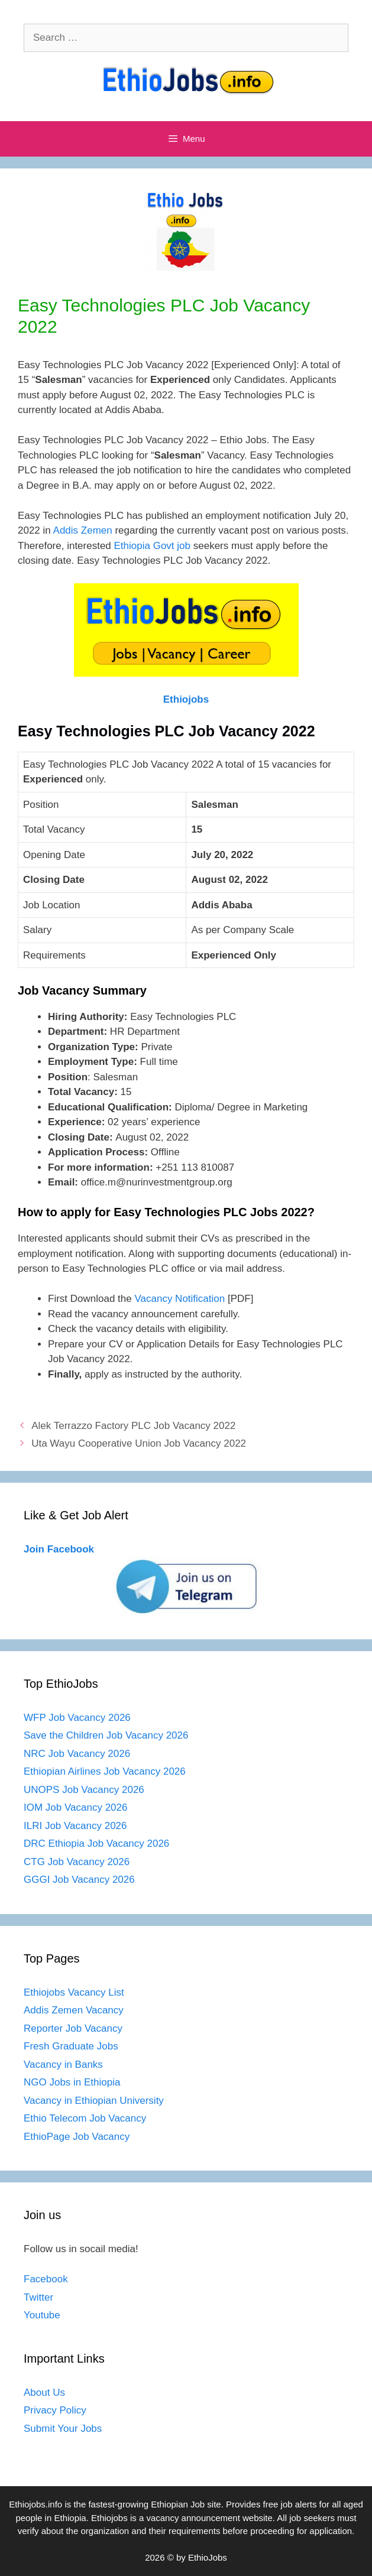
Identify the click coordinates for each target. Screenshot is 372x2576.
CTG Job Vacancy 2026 (77, 1861)
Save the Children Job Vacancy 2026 (106, 1735)
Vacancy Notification (179, 1298)
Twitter (38, 2297)
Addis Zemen (82, 530)
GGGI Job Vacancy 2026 (79, 1879)
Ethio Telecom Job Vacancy (86, 2118)
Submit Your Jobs (63, 2428)
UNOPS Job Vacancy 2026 (84, 1789)
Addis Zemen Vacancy (74, 2010)
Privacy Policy (55, 2410)
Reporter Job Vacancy (73, 2028)
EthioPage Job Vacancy (77, 2136)
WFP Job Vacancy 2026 (77, 1717)
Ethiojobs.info (35, 2504)
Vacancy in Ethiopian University (94, 2100)
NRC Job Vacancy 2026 (77, 1753)
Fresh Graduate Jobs (71, 2046)
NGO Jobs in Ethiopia (73, 2082)
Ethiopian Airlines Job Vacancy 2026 (105, 1771)
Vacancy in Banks (63, 2064)
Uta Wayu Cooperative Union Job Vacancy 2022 (138, 1443)
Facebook (46, 2279)
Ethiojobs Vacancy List (74, 1992)
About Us (44, 2392)
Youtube (42, 2315)
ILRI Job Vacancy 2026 (75, 1825)
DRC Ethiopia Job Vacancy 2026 (96, 1843)
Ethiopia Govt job (152, 545)
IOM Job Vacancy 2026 (75, 1807)
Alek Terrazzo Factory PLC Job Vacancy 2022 (133, 1425)
